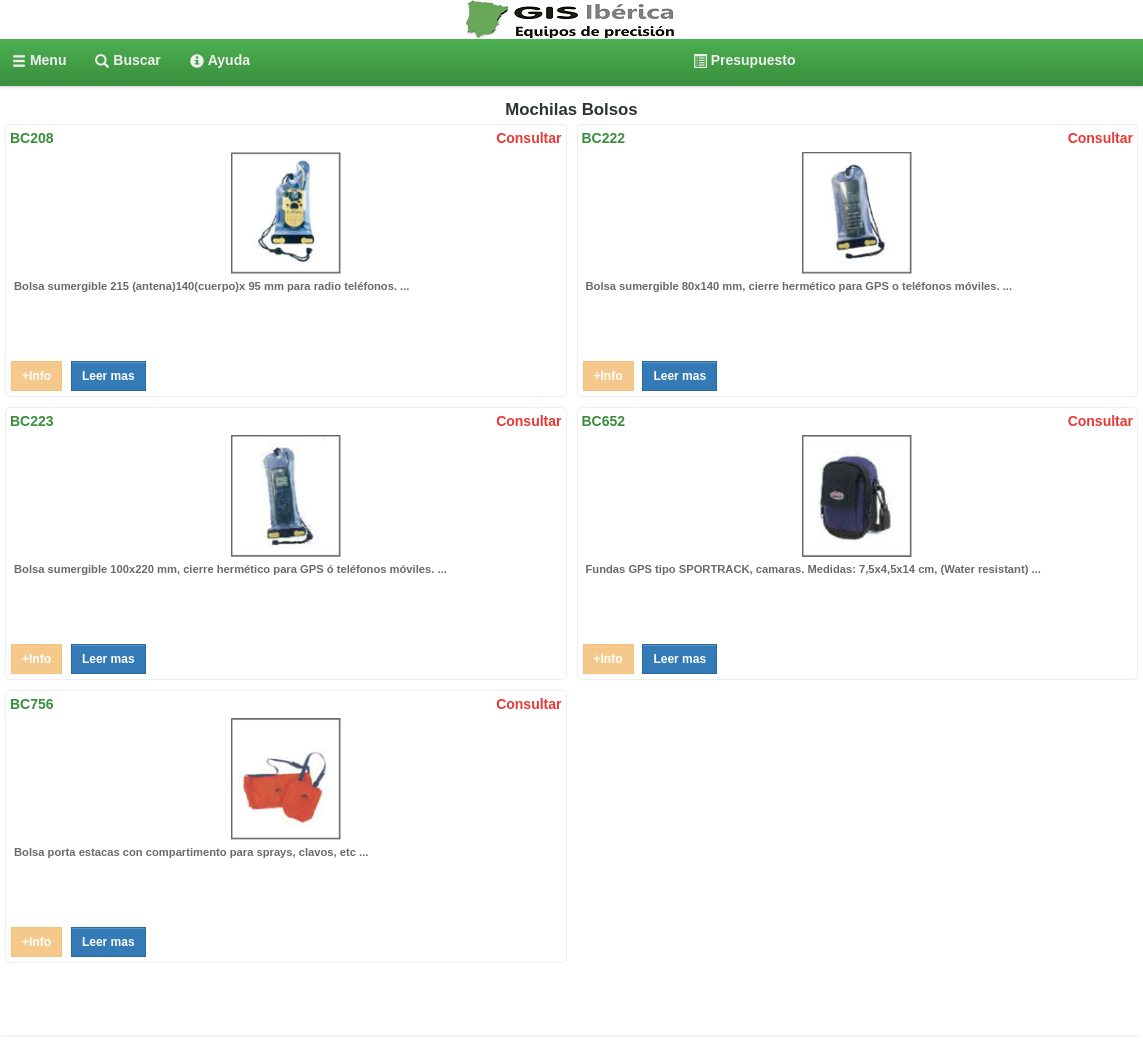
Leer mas (108, 376)
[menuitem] (39, 59)
